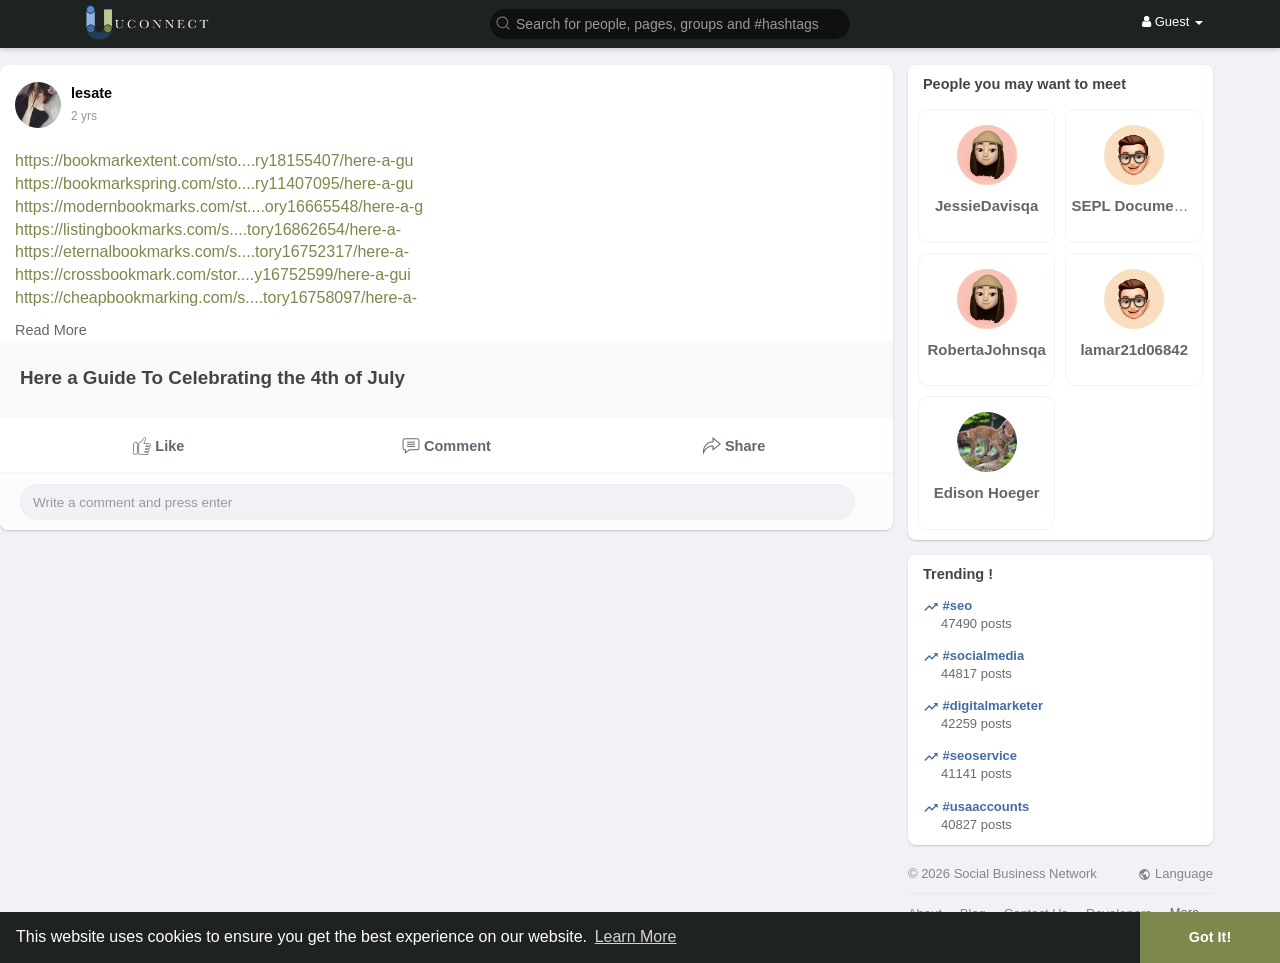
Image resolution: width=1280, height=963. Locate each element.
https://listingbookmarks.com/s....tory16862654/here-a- (208, 229)
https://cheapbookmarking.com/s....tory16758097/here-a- (216, 297)
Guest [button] (1172, 21)
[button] (670, 22)
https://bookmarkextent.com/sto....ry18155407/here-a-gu (214, 160)
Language (1175, 873)
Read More (51, 330)
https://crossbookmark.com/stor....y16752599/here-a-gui (213, 274)
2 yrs (84, 116)
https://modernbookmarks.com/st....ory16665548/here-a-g (219, 206)
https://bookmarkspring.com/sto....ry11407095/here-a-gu (214, 183)
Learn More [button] (636, 936)
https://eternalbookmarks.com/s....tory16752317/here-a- (212, 251)
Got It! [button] (1210, 937)
